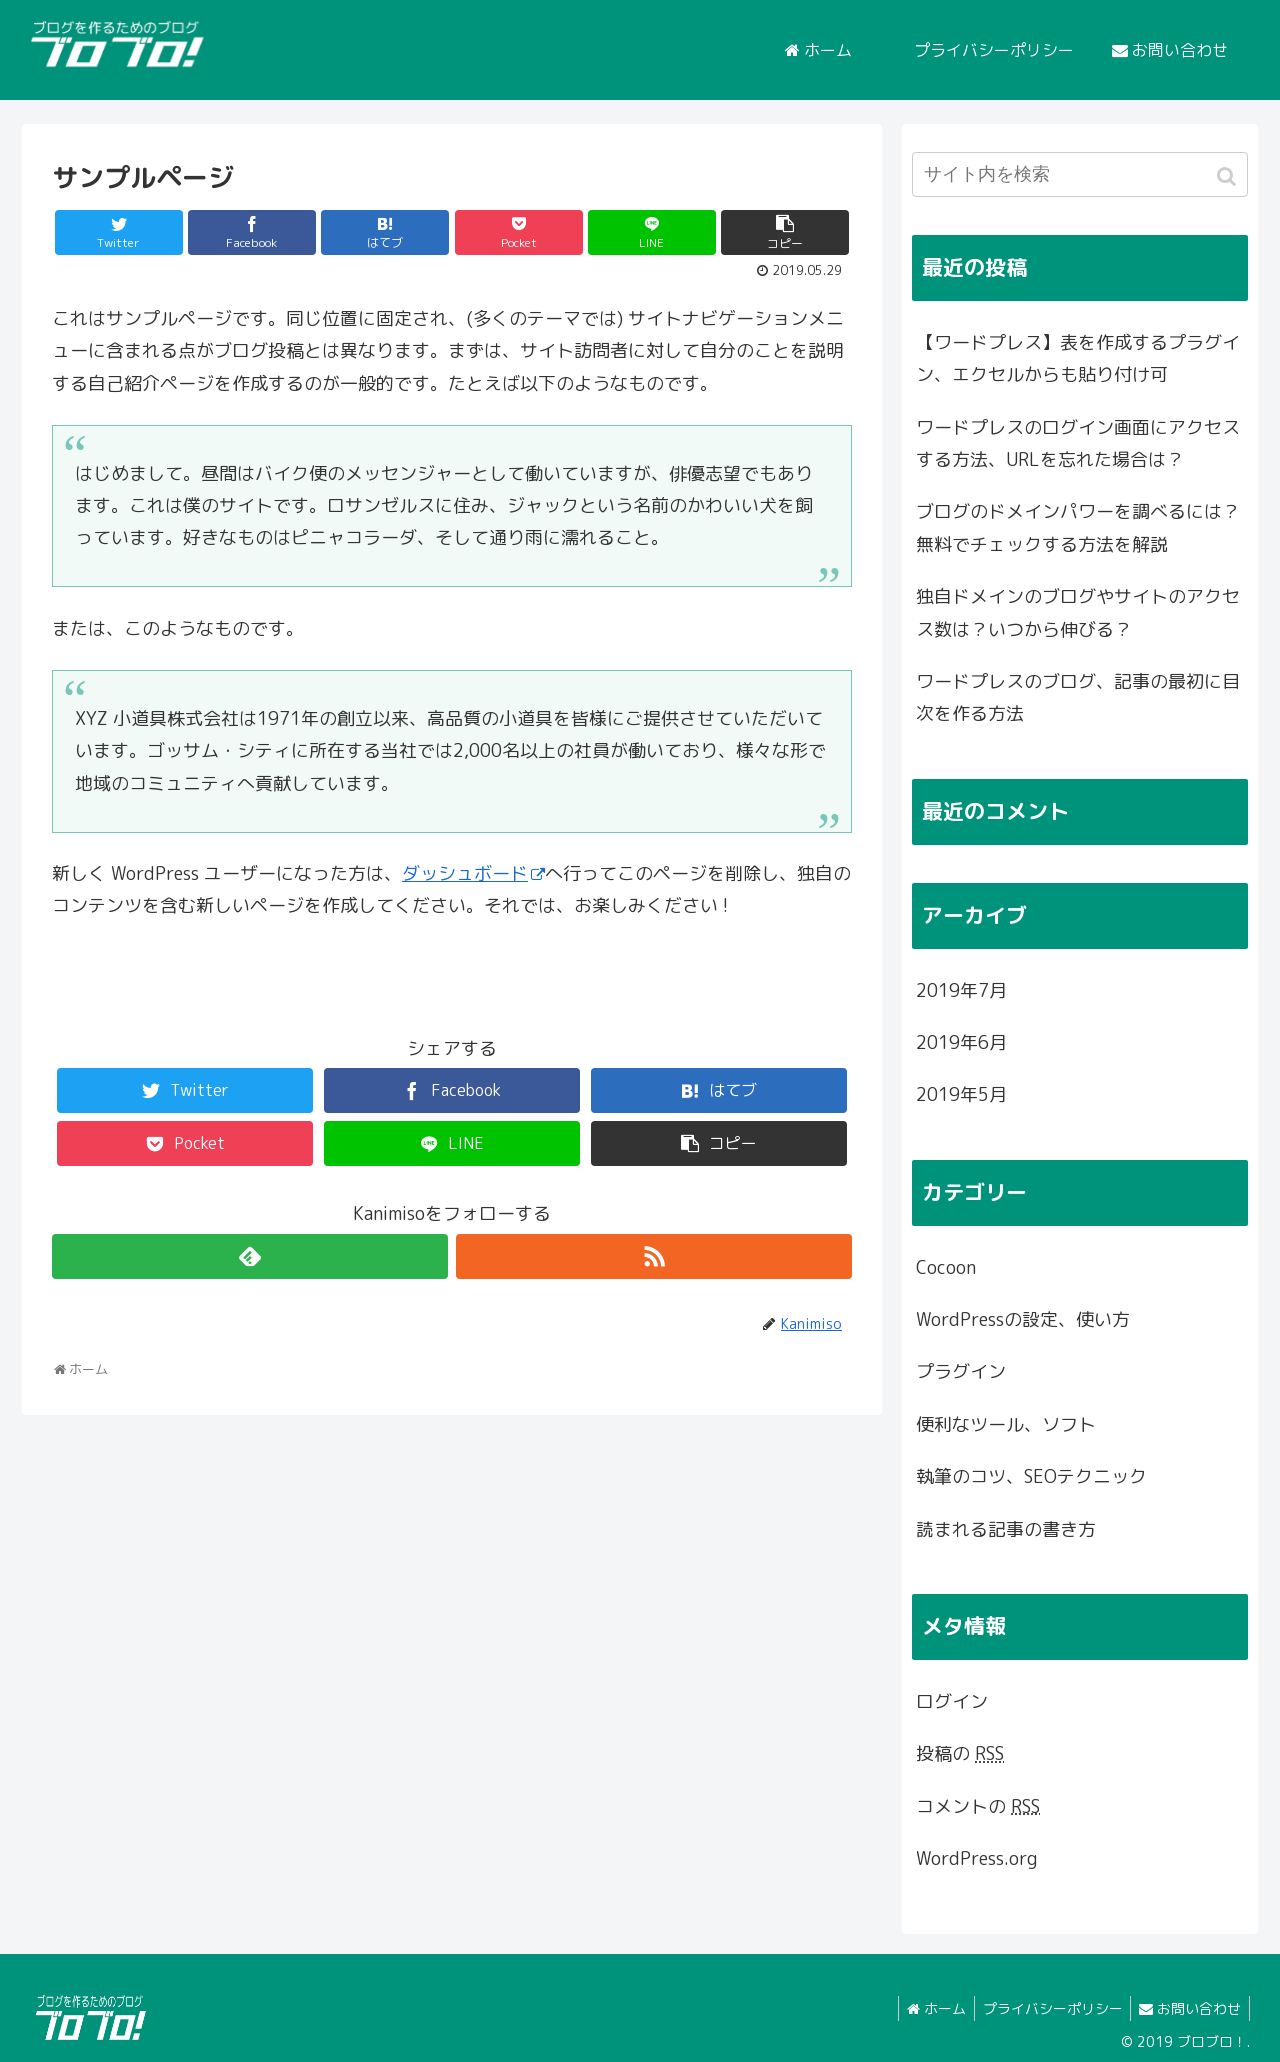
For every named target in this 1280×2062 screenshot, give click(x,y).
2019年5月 (961, 1094)
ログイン (952, 1701)
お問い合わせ (1188, 2008)
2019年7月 (961, 990)
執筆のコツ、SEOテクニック (1031, 1476)
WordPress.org (976, 1858)
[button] (1228, 176)
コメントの (978, 1806)
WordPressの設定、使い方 (1023, 1319)
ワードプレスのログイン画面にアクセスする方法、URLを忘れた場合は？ (1078, 443)
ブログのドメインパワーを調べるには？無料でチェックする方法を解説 (1078, 527)
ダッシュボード (473, 873)
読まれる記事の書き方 (1006, 1529)
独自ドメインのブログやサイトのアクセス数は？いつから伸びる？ (1078, 612)
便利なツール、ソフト (1006, 1424)
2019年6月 (961, 1042)
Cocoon (946, 1267)
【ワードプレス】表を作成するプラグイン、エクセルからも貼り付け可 (1078, 358)
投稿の (960, 1753)
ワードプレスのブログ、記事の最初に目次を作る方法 (1078, 697)
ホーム (925, 2008)
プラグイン (961, 1371)
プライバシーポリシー (1046, 2008)
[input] (1080, 174)
